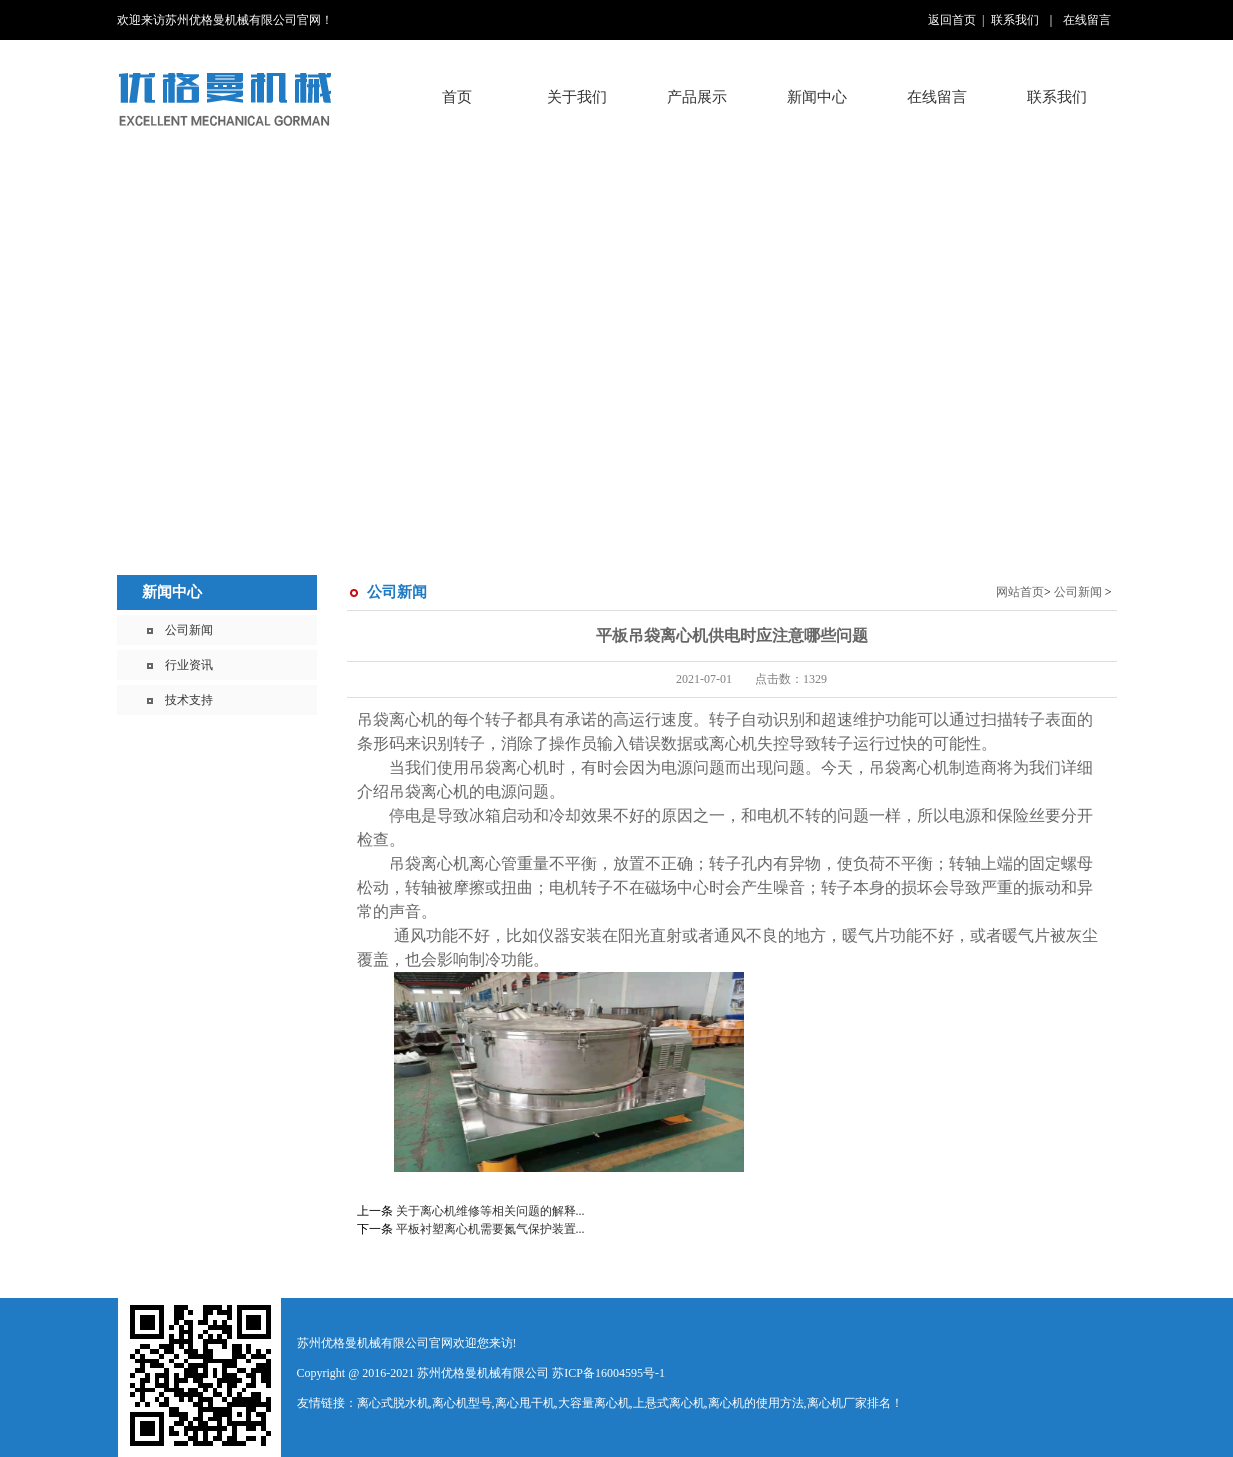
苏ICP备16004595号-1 (608, 1373)
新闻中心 (172, 592)
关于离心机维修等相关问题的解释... (490, 1211)
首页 (457, 97)
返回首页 (952, 20)
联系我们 (1015, 20)
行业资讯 (189, 665)
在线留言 (1087, 20)
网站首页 (1020, 592)
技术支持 (189, 700)
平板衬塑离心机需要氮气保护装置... (490, 1229)
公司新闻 (189, 630)
